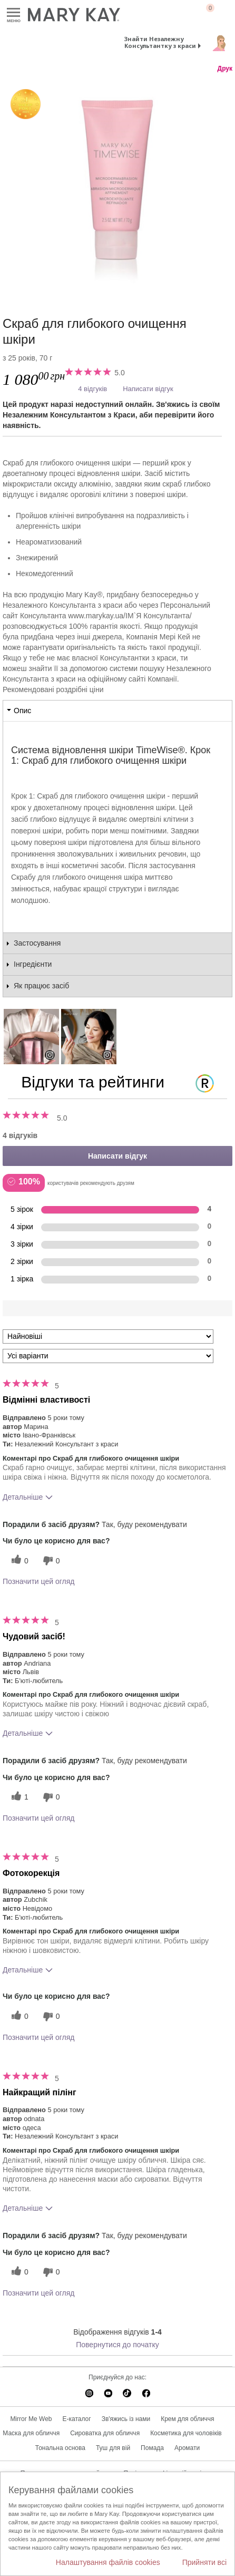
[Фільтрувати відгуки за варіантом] (108, 1356)
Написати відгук (148, 389)
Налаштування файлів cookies (108, 2562)
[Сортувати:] (108, 1336)
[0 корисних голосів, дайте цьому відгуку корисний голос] (18, 1560)
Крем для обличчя (187, 2419)
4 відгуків (92, 389)
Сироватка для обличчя (105, 2433)
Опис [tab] (22, 710)
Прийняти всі (204, 2562)
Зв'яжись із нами (126, 2419)
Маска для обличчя (31, 2433)
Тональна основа (60, 2448)
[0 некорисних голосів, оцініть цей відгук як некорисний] (50, 1560)
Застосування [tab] (37, 943)
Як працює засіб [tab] (41, 985)
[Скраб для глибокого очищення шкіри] (117, 184)
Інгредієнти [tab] (33, 964)
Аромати (187, 2448)
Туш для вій (113, 2448)
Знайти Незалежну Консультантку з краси (160, 42)
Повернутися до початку (117, 2344)
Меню (13, 13)
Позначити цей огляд (38, 1581)
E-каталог (77, 2419)
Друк (225, 68)
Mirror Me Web (31, 2419)
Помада (152, 2448)
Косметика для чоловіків (186, 2433)
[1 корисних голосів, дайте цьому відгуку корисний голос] (18, 1797)
